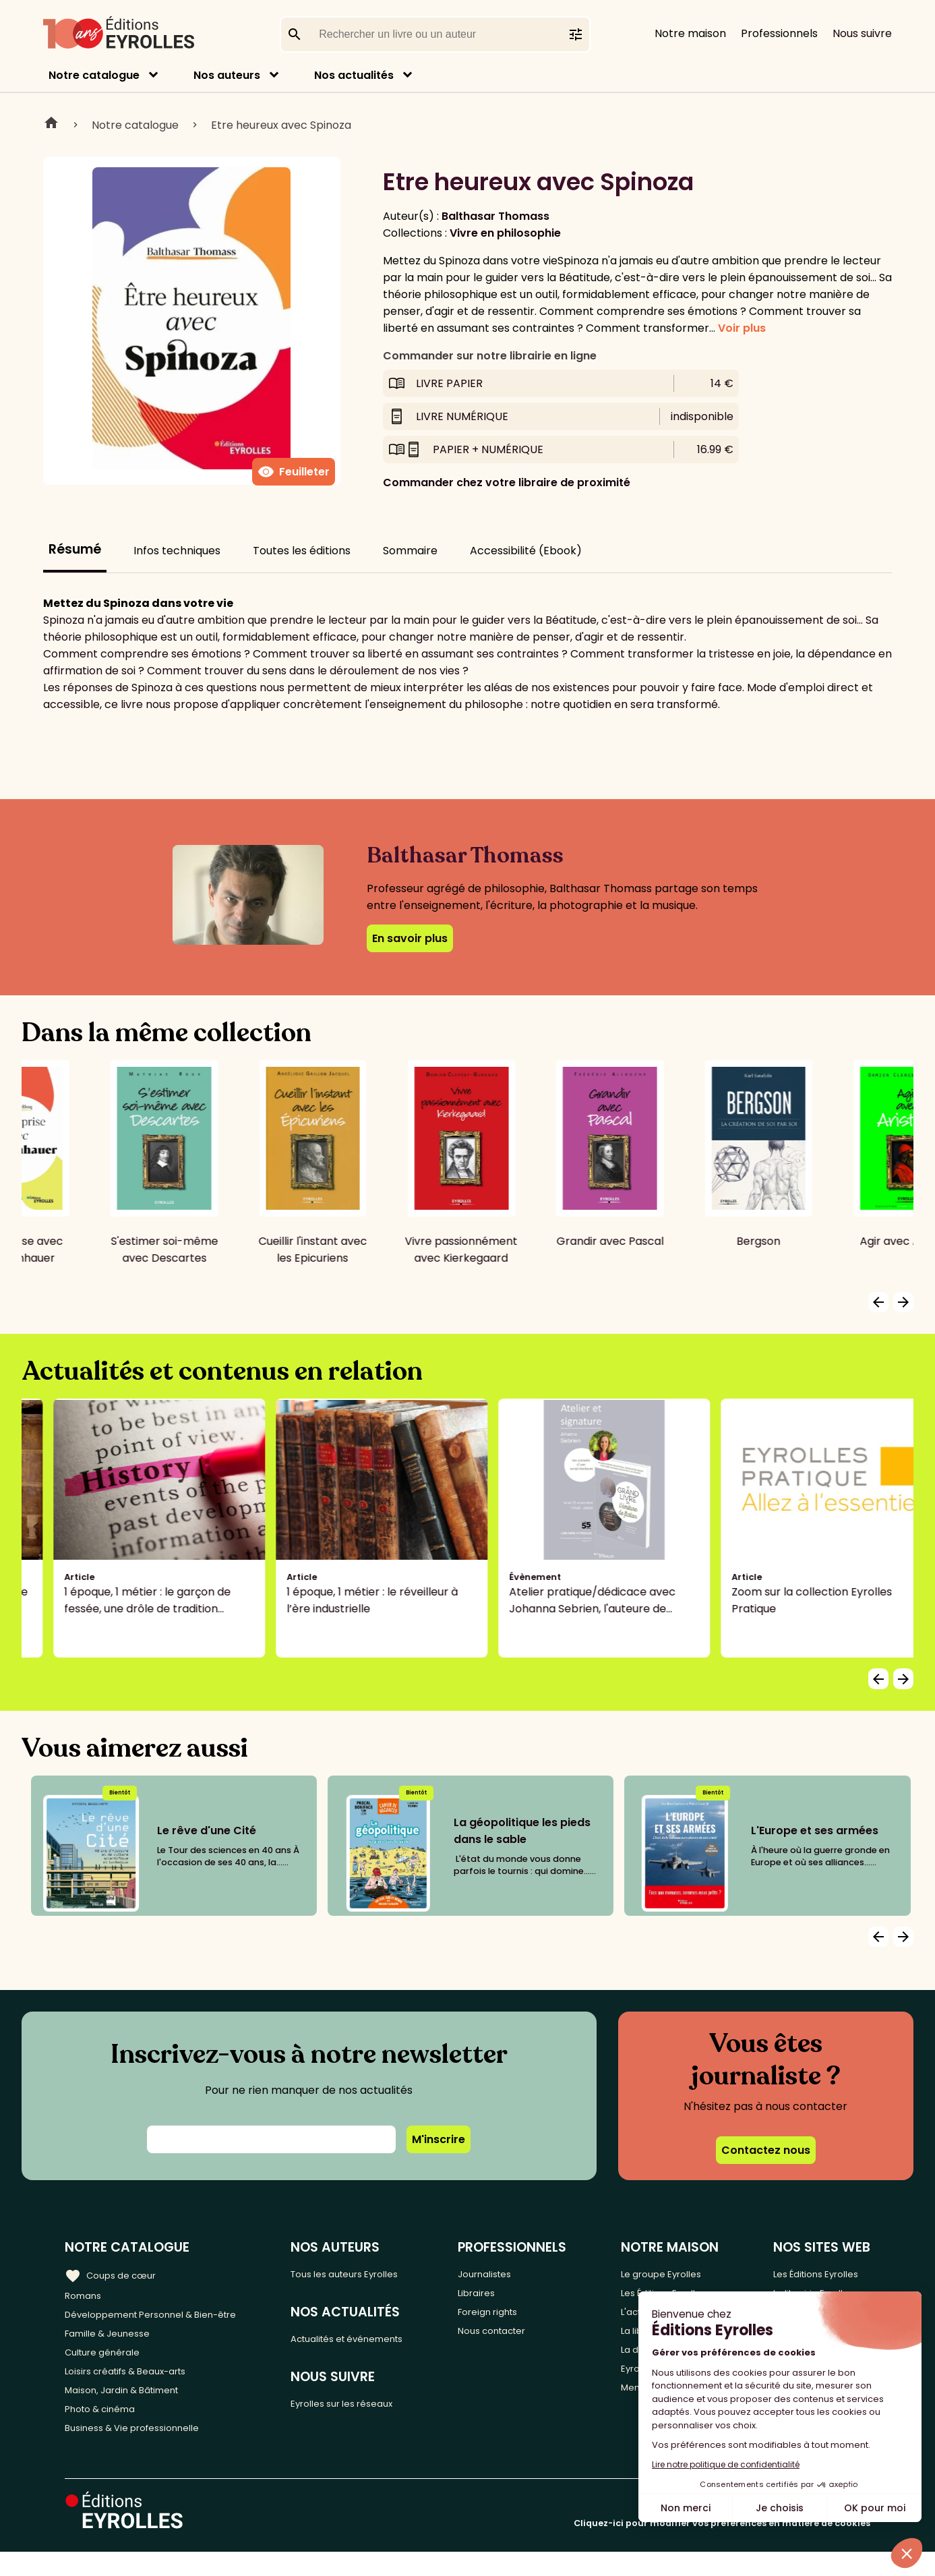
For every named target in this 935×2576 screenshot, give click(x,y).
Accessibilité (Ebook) (526, 550)
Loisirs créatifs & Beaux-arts (138, 2384)
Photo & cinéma (107, 2428)
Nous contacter (522, 2339)
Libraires (503, 2295)
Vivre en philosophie (505, 233)
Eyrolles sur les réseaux (370, 2410)
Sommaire (410, 550)
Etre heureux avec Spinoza (281, 125)
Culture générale (109, 2362)
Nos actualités (354, 75)
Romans (86, 2295)
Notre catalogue (94, 75)
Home (51, 125)
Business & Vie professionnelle (144, 2451)
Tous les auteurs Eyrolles (373, 2273)
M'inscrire (438, 2139)
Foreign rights (517, 2317)
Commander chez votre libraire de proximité (506, 482)
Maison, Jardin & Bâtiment (133, 2406)
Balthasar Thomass (495, 216)
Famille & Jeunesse (115, 2339)
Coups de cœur (116, 2273)
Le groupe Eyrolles (674, 2273)
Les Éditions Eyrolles (818, 2273)
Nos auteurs (226, 75)
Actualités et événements (377, 2341)
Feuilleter (294, 472)
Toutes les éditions (302, 550)
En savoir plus (410, 938)
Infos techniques (176, 550)
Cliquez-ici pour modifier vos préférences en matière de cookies (722, 2547)
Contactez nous (765, 2150)
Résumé (75, 549)
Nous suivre (862, 33)
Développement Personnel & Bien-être (169, 2317)
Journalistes (513, 2273)
